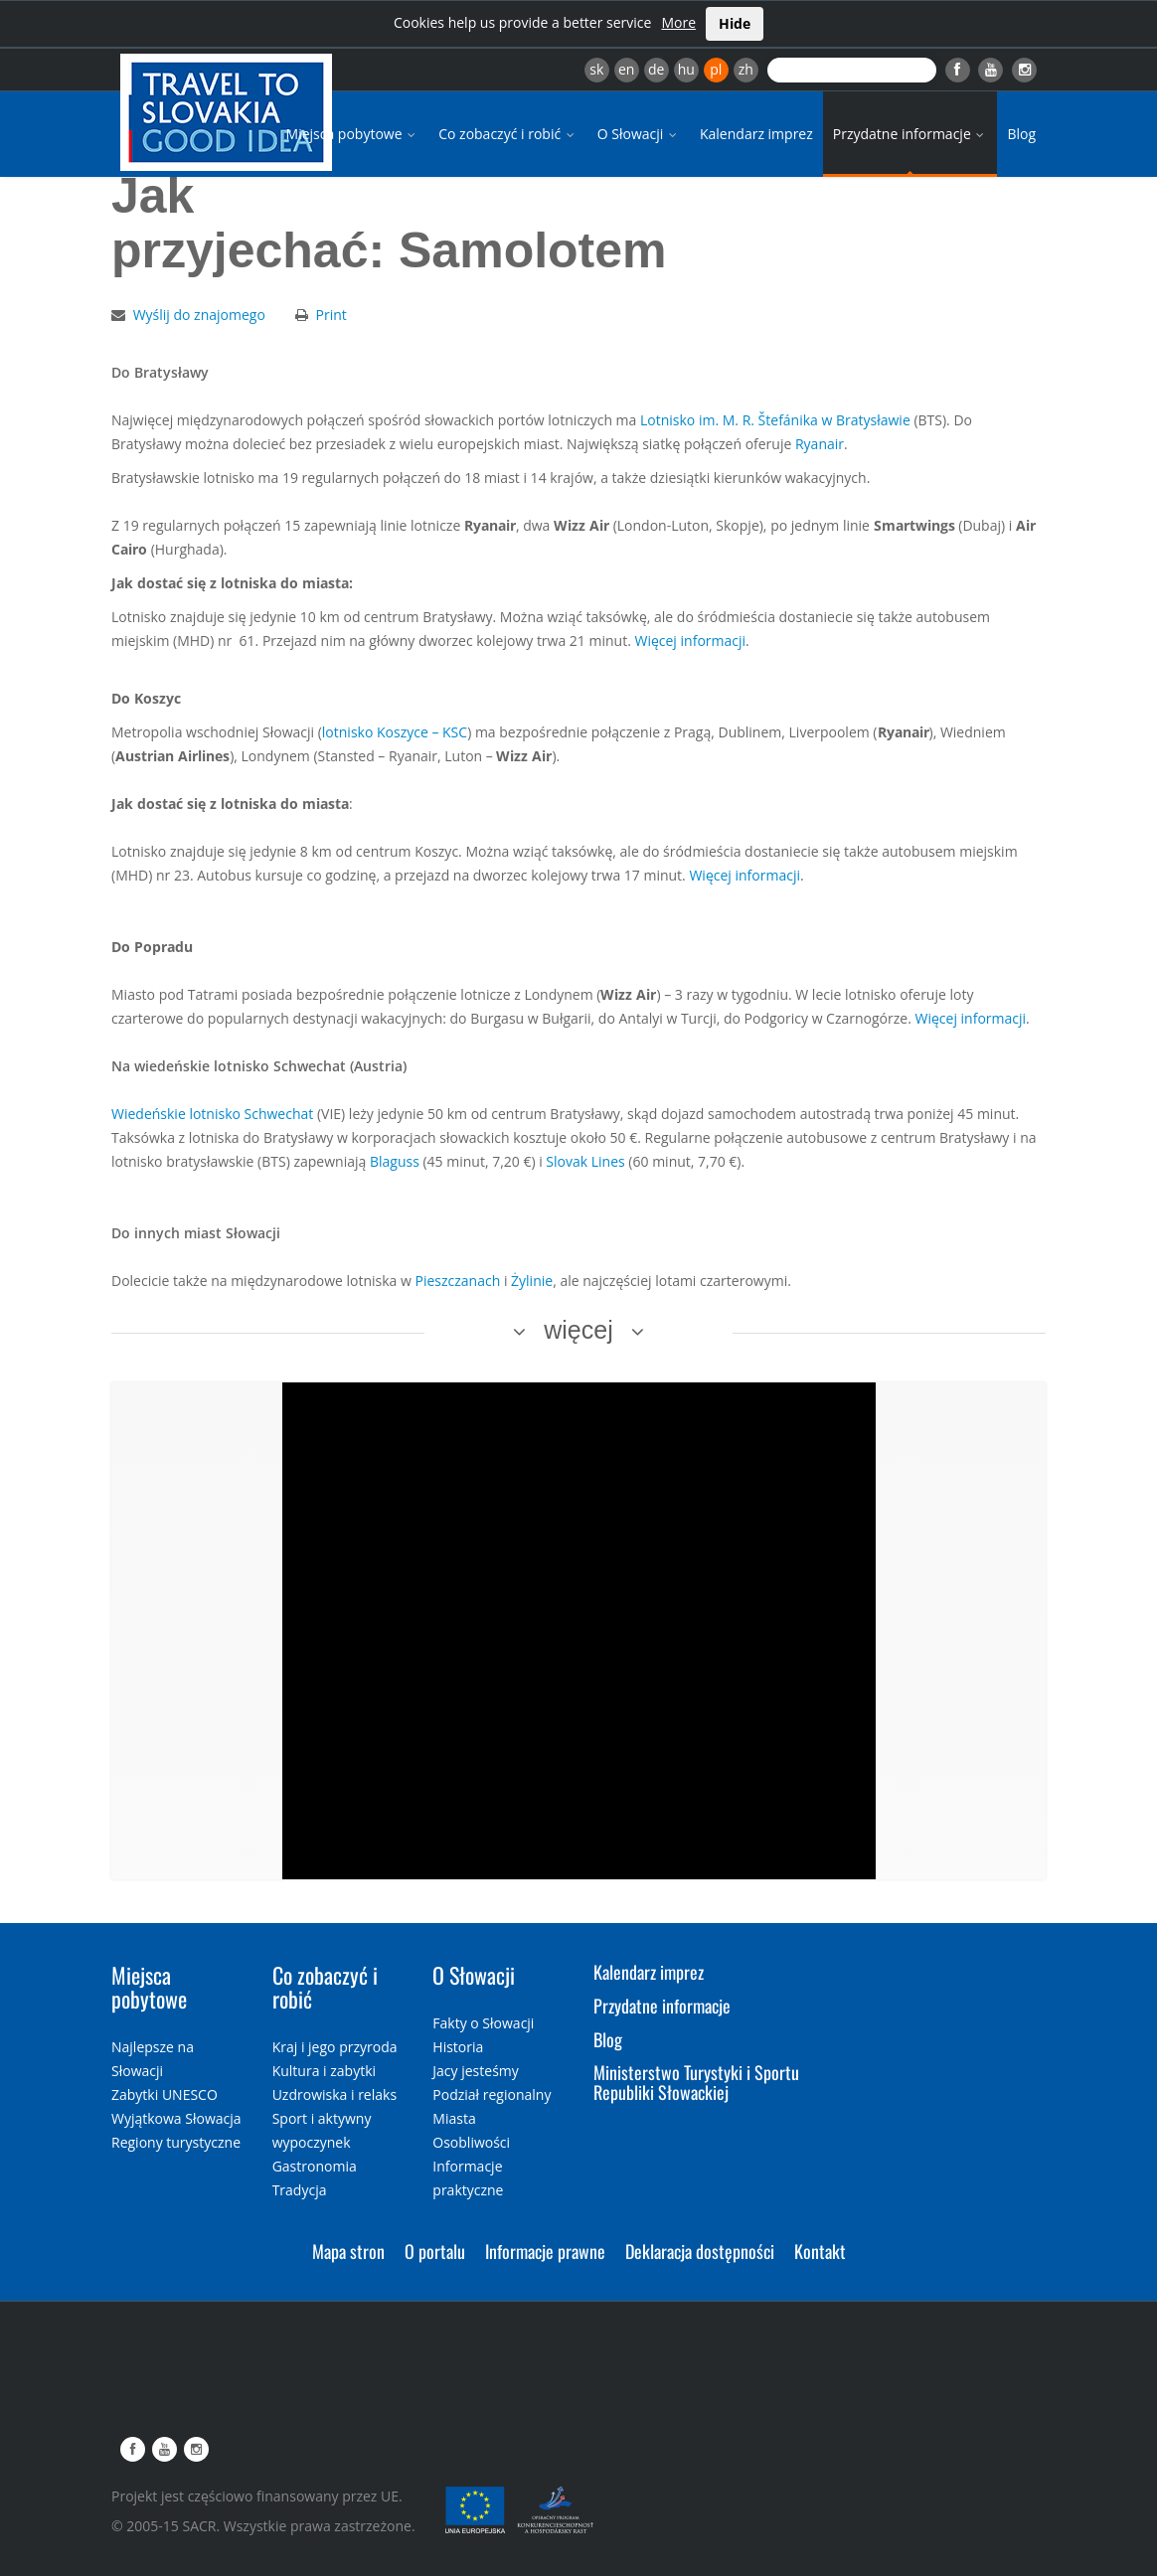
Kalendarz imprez (756, 133)
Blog (1021, 133)
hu (686, 69)
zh (746, 69)
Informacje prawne (545, 2251)
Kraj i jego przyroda (335, 2046)
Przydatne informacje (910, 133)
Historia (457, 2046)
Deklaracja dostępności (699, 2251)
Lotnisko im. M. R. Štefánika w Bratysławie (775, 419)
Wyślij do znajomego (199, 314)
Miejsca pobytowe (352, 133)
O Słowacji (638, 133)
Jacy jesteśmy (475, 2070)
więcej (578, 1330)
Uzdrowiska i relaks (334, 2094)
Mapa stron (348, 2251)
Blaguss (394, 1161)
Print (331, 314)
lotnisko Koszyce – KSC (394, 732)
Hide (734, 23)
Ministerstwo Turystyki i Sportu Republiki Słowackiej (696, 2082)
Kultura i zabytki (324, 2070)
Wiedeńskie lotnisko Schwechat (214, 1113)
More (678, 22)
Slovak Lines (587, 1161)
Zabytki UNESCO (164, 2094)
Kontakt (820, 2251)
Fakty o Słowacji (483, 2022)
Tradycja (299, 2189)
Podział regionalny (491, 2094)
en (626, 69)
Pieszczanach (457, 1280)
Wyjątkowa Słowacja (176, 2118)
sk (596, 69)
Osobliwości (471, 2142)
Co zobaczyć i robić (508, 133)
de (656, 69)
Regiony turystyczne (176, 2142)
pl (716, 69)
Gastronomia (314, 2166)
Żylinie (532, 1280)
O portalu (435, 2251)
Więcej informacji (689, 640)
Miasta (453, 2118)
